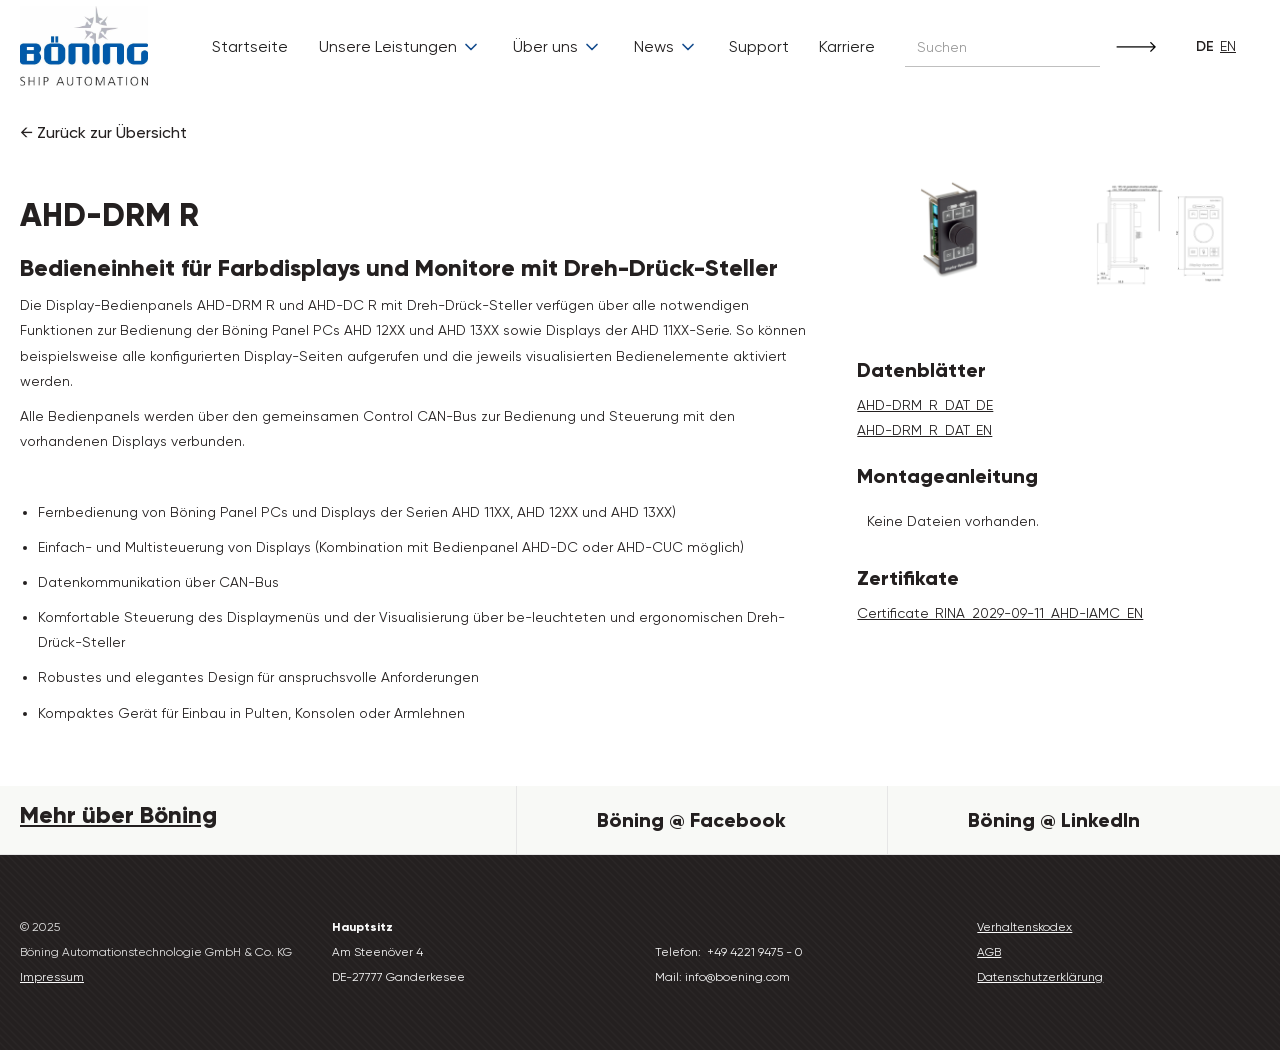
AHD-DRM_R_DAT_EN (924, 430)
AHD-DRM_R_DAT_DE (925, 405)
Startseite (250, 46)
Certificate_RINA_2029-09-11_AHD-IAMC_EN (1000, 613)
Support (759, 46)
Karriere (847, 46)
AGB (989, 952)
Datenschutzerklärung (1040, 977)
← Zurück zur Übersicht (103, 132)
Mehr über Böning (118, 814)
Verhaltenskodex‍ (1024, 927)
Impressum (52, 977)
